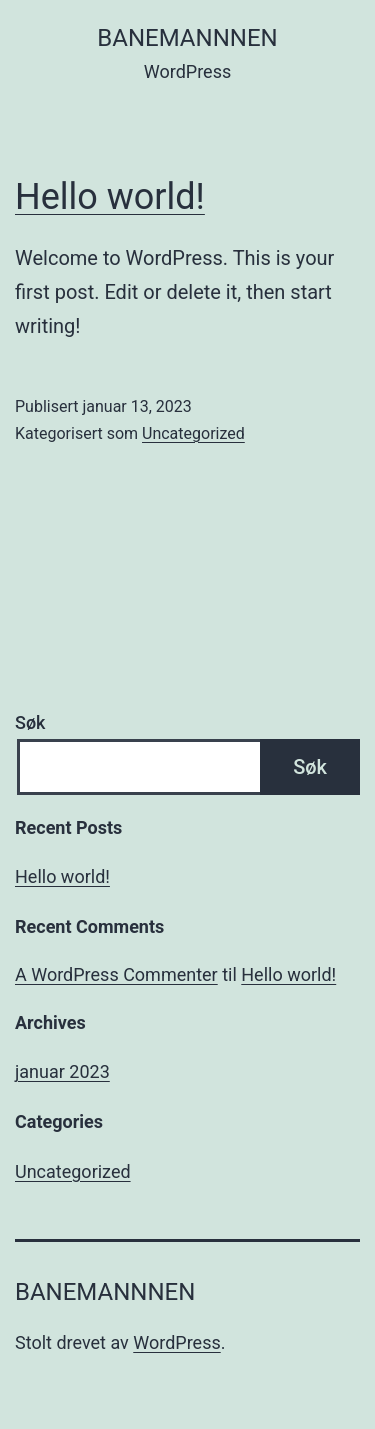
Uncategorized (193, 433)
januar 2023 (62, 1071)
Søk (30, 722)
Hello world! (110, 197)
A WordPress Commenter (116, 974)
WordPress (176, 1342)
